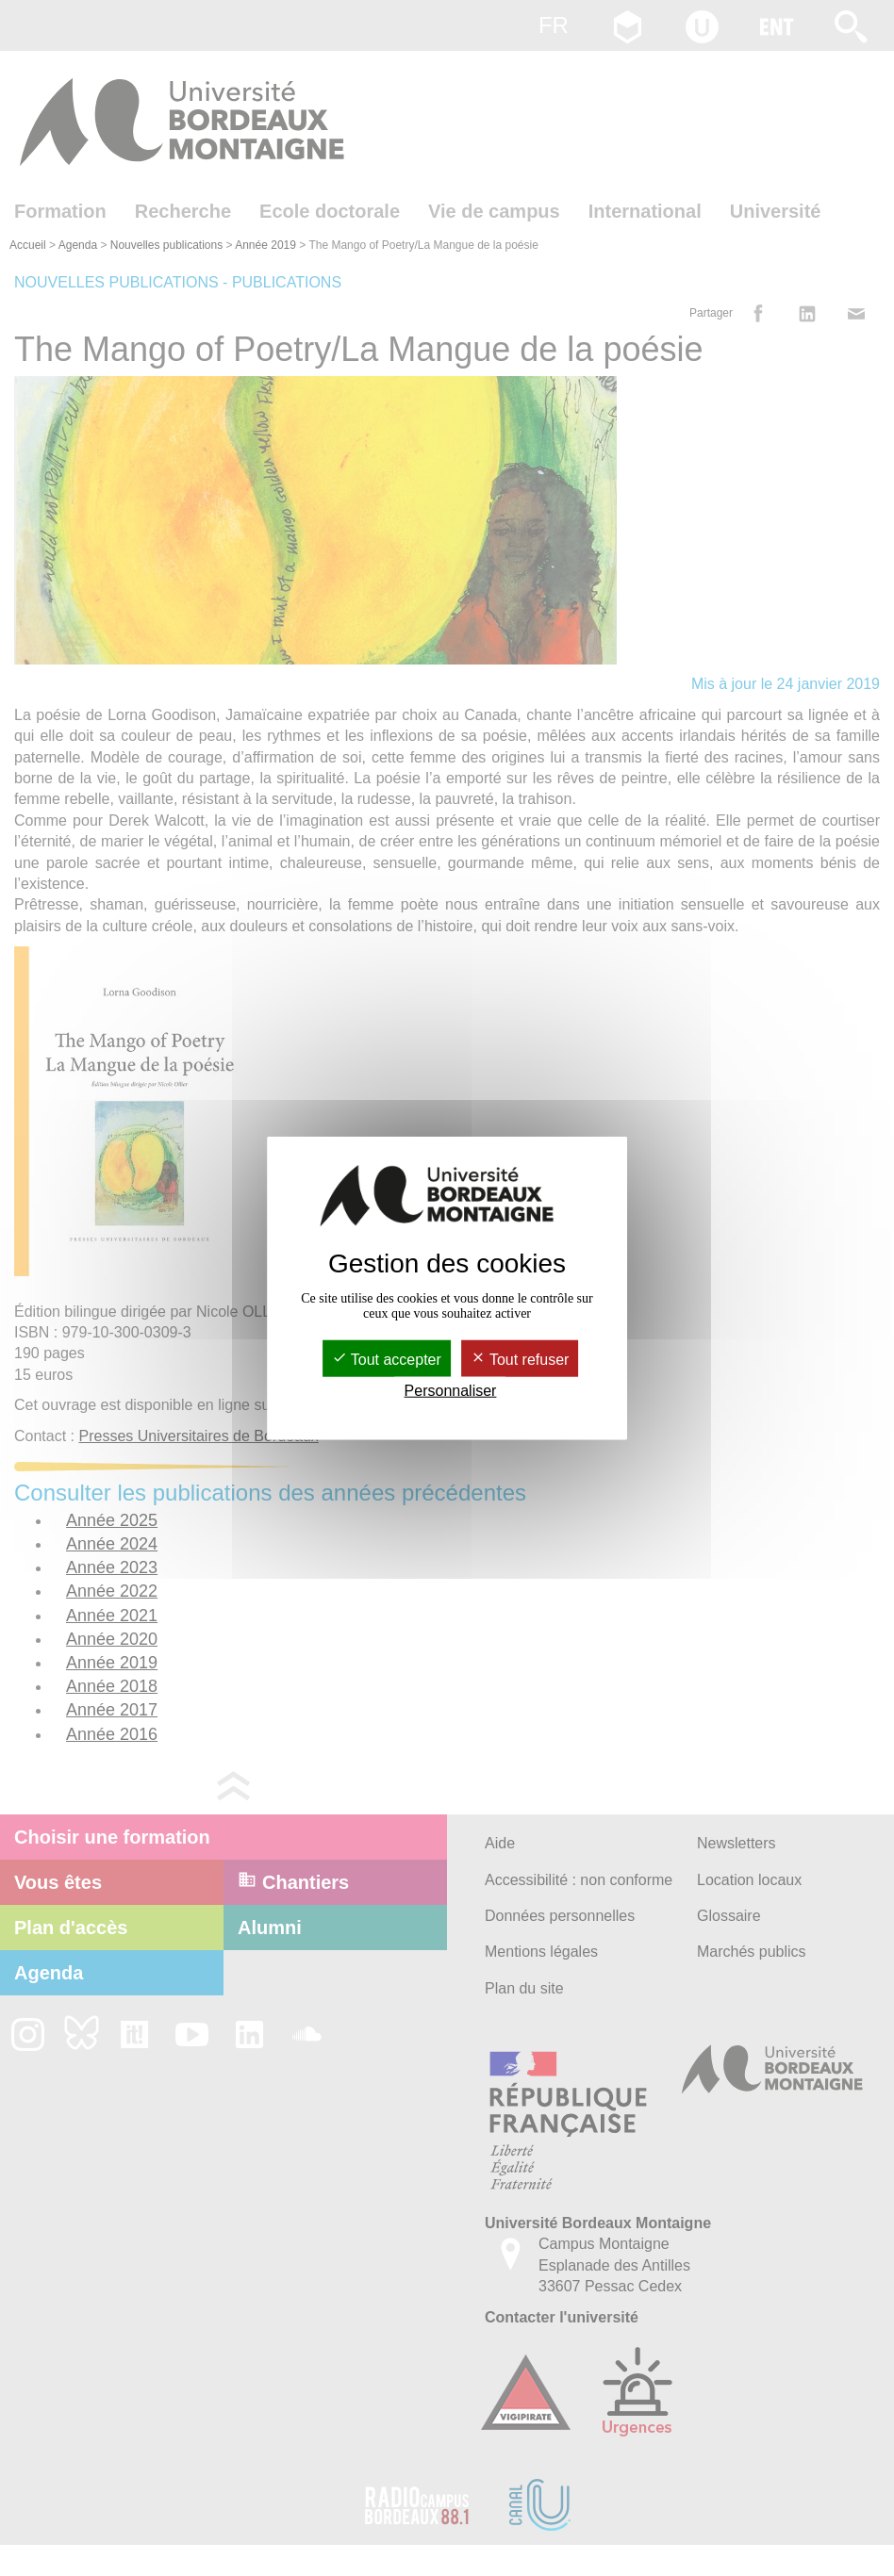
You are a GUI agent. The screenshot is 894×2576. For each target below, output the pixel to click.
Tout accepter (386, 1359)
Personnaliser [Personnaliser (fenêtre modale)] (451, 1391)
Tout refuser (520, 1359)
